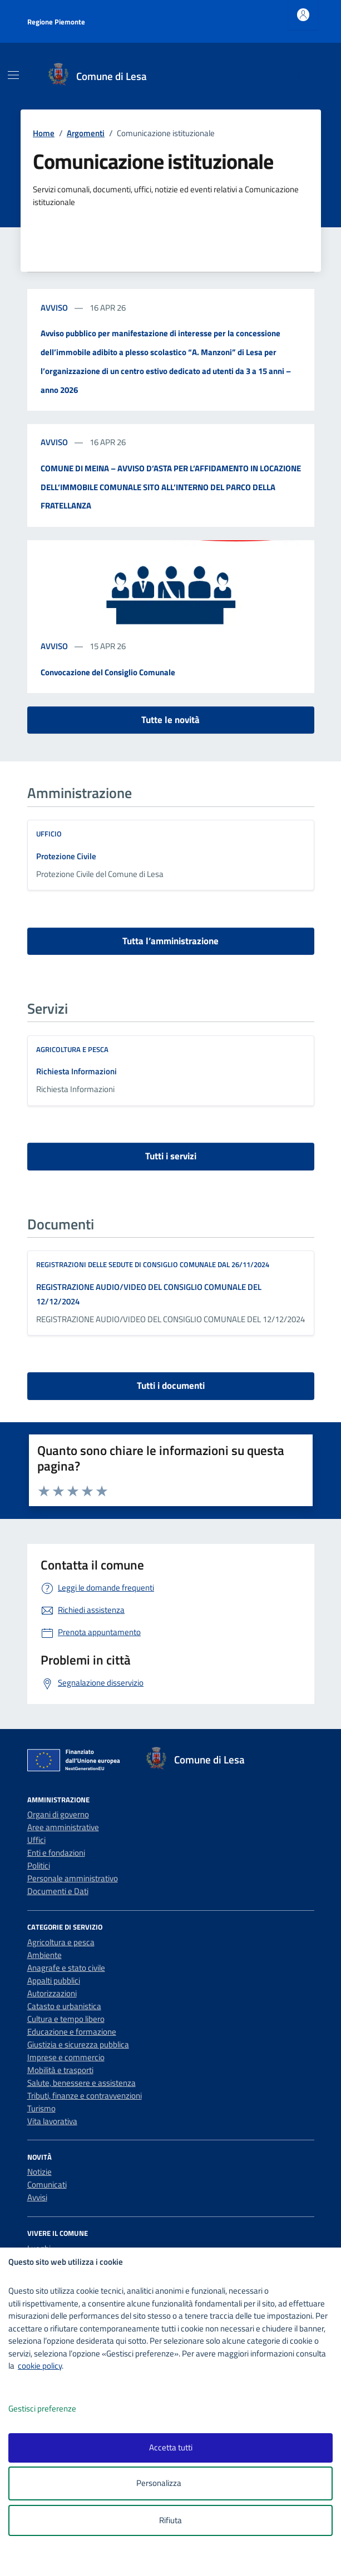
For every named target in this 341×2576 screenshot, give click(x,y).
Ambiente (44, 1955)
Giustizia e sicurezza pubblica (78, 2044)
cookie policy (40, 2365)
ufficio (49, 833)
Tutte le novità (170, 719)
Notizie (39, 2171)
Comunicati (47, 2184)
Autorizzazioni (52, 1993)
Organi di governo (58, 1814)
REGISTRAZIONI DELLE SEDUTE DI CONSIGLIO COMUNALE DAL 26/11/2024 (152, 1264)
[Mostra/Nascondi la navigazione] (13, 75)
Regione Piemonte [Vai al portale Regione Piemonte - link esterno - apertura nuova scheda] (56, 21)
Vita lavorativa (52, 2121)
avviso (55, 307)
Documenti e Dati (57, 1891)
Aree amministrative (63, 1827)
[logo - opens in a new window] (174, 2560)
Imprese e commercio (66, 2057)
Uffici (36, 1839)
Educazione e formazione (71, 2031)
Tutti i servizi (170, 1156)
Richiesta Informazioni (76, 1071)
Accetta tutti (170, 2447)
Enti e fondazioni (56, 1852)
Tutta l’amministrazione (170, 941)
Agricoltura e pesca (72, 1049)
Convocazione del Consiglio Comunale (108, 672)
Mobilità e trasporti (60, 2070)
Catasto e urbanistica (64, 2006)
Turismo (41, 2108)
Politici (38, 1865)
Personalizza (170, 2483)
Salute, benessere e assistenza (81, 2082)
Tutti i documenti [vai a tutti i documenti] (171, 1385)
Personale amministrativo (72, 1878)
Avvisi (37, 2197)
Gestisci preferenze (54, 2408)
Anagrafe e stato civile (66, 1967)
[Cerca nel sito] (302, 76)
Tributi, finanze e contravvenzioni (84, 2095)
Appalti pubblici (53, 1980)
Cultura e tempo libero (66, 2018)
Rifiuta (170, 2520)
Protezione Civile (66, 856)
